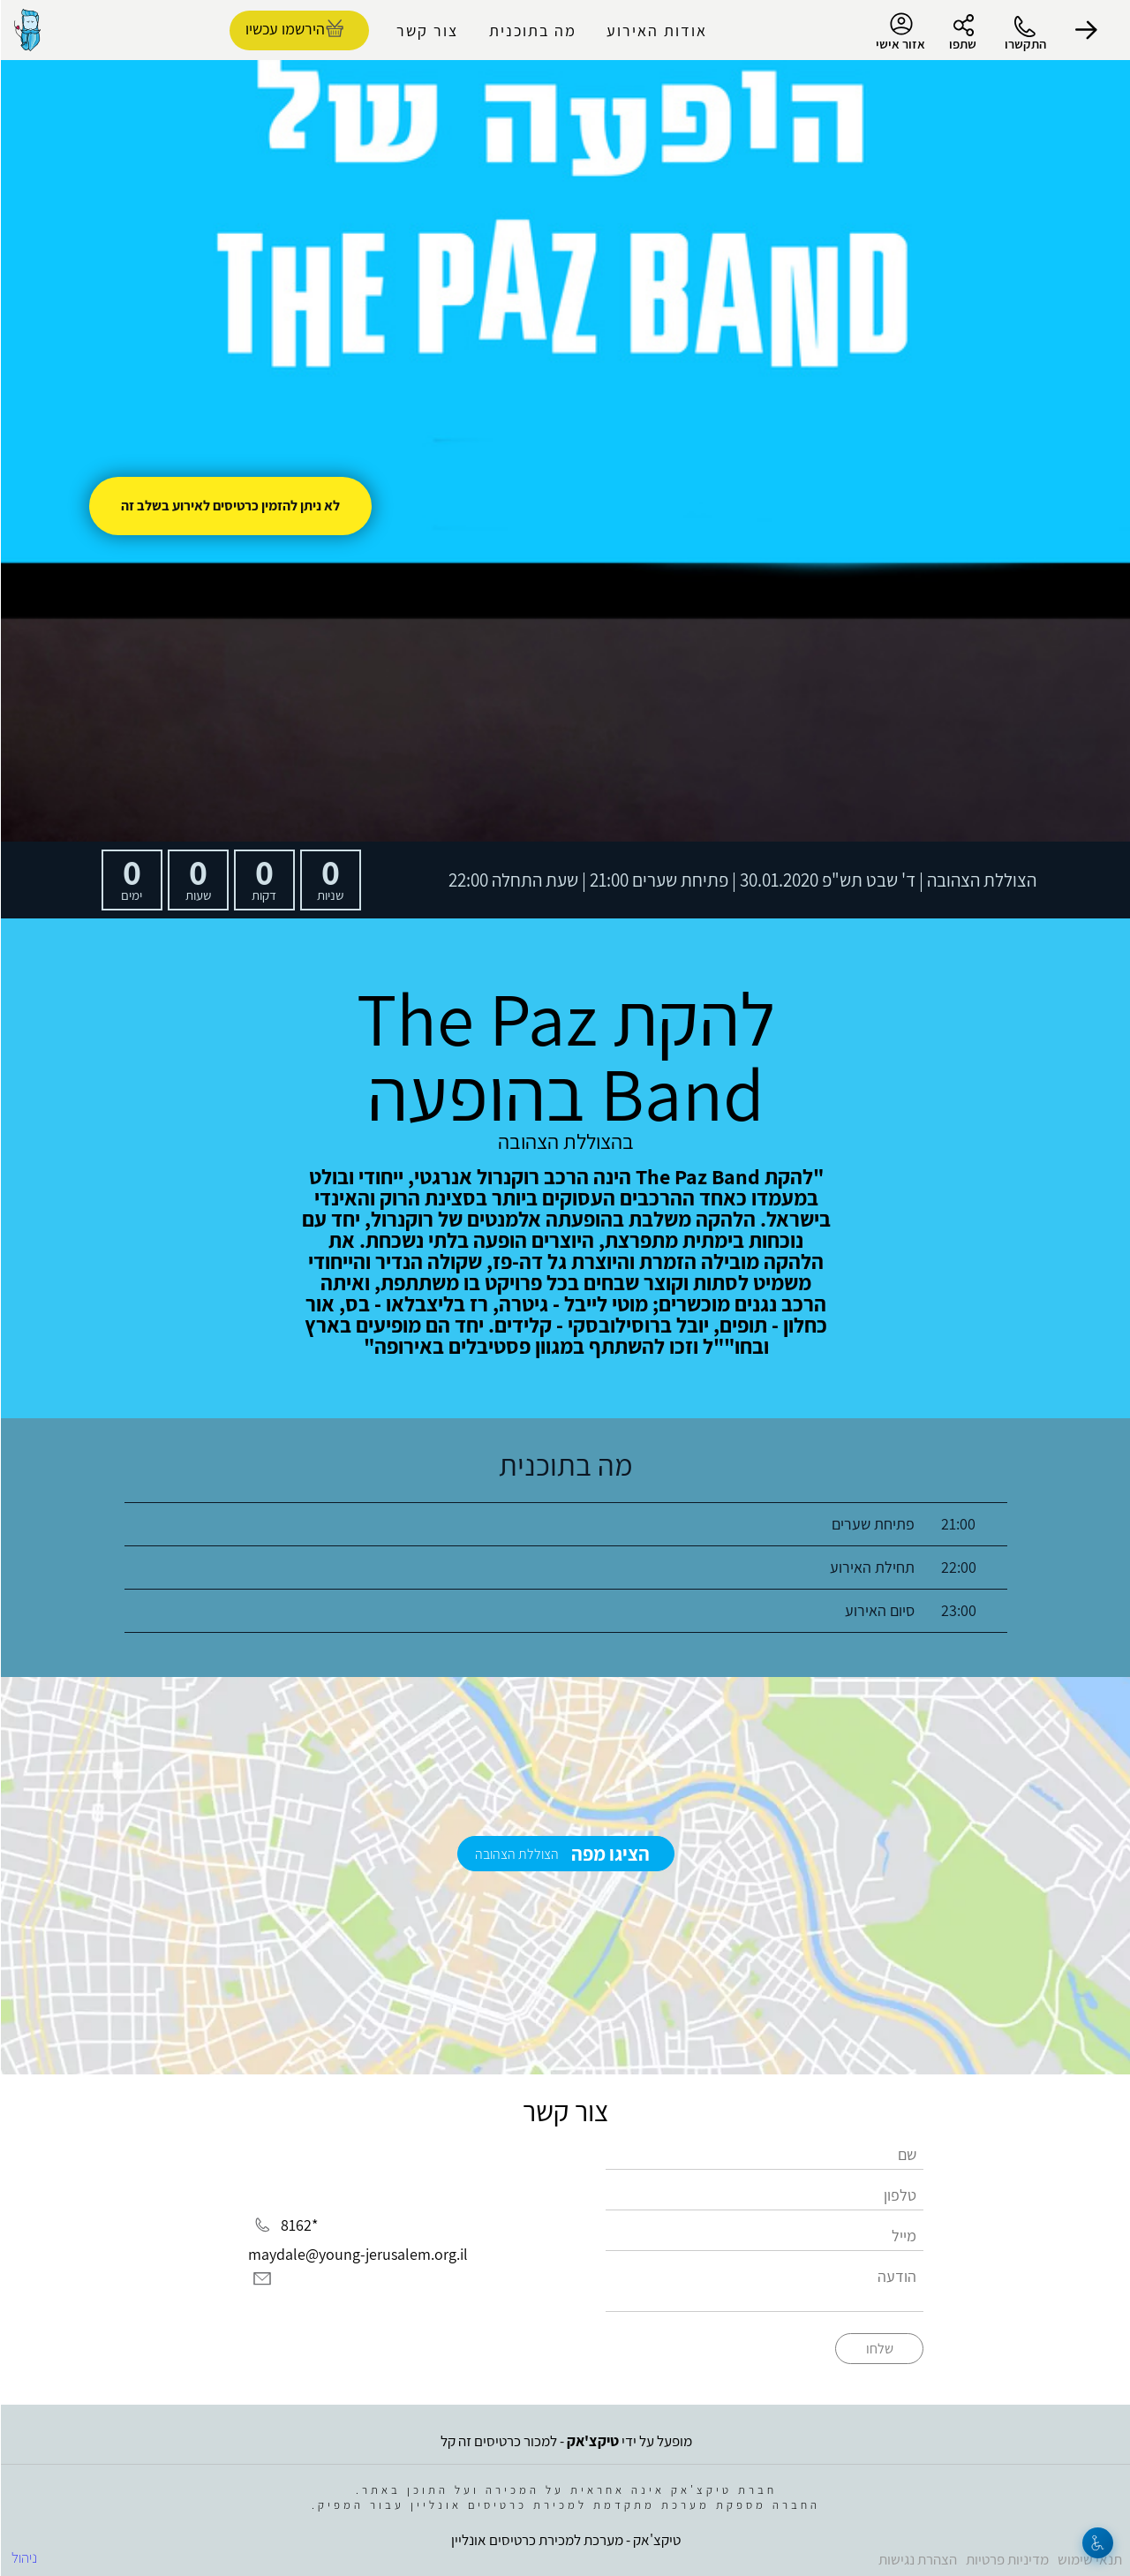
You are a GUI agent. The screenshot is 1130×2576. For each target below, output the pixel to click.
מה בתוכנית (532, 30)
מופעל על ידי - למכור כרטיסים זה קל (565, 2441)
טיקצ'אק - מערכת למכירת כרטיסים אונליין (565, 2540)
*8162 (298, 2225)
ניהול (23, 2557)
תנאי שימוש (1089, 2559)
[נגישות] (1096, 2542)
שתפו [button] (962, 43)
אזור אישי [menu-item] (899, 31)
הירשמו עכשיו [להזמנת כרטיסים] (284, 29)
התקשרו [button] (1024, 43)
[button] (1085, 30)
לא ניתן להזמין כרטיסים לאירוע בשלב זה (229, 505)
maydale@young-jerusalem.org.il (357, 2254)
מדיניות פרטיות (1006, 2559)
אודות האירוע (656, 30)
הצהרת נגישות (917, 2559)
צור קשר (426, 30)
